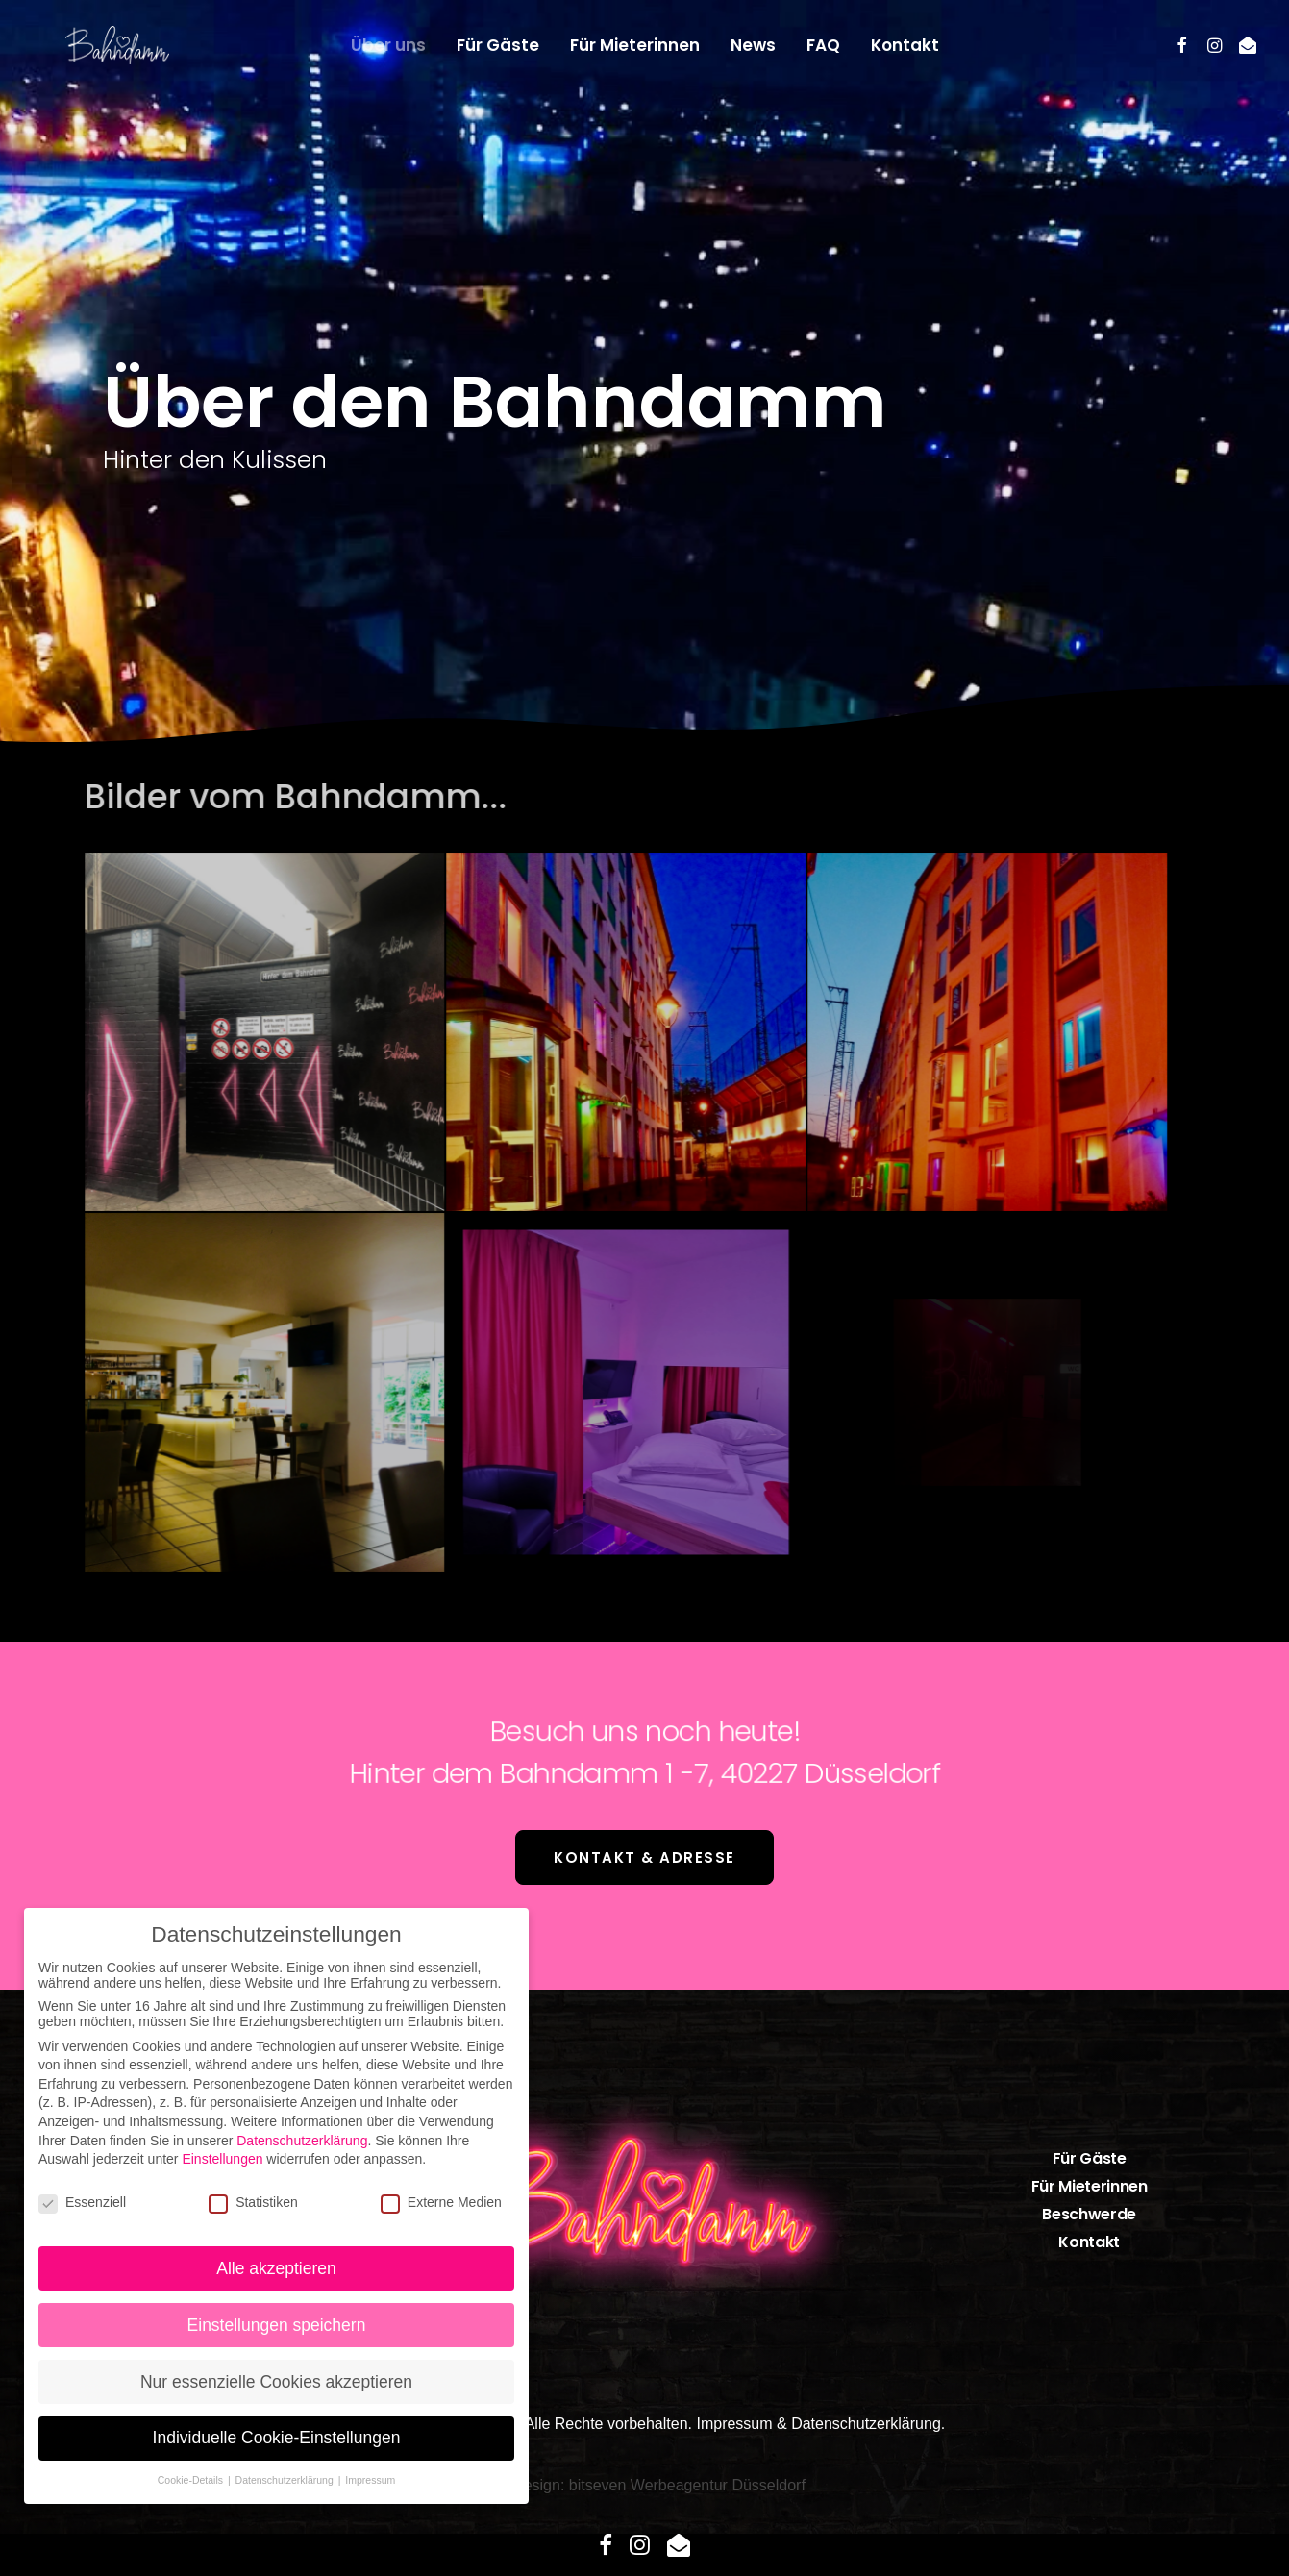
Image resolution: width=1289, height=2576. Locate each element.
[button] (1183, 45)
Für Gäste (498, 45)
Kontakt (905, 45)
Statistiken (253, 2202)
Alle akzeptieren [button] (276, 2268)
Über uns (388, 45)
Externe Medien (441, 2202)
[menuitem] (388, 45)
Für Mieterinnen (635, 45)
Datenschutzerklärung (866, 2423)
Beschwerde (1089, 2214)
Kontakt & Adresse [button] (644, 1857)
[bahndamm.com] (85, 45)
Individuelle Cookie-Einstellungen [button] (277, 2437)
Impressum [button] (370, 2480)
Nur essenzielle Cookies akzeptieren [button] (276, 2381)
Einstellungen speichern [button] (276, 2325)
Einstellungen (222, 2159)
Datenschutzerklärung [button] (285, 2480)
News (753, 45)
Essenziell (82, 2202)
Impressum (734, 2423)
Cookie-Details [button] (192, 2480)
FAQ (823, 45)
